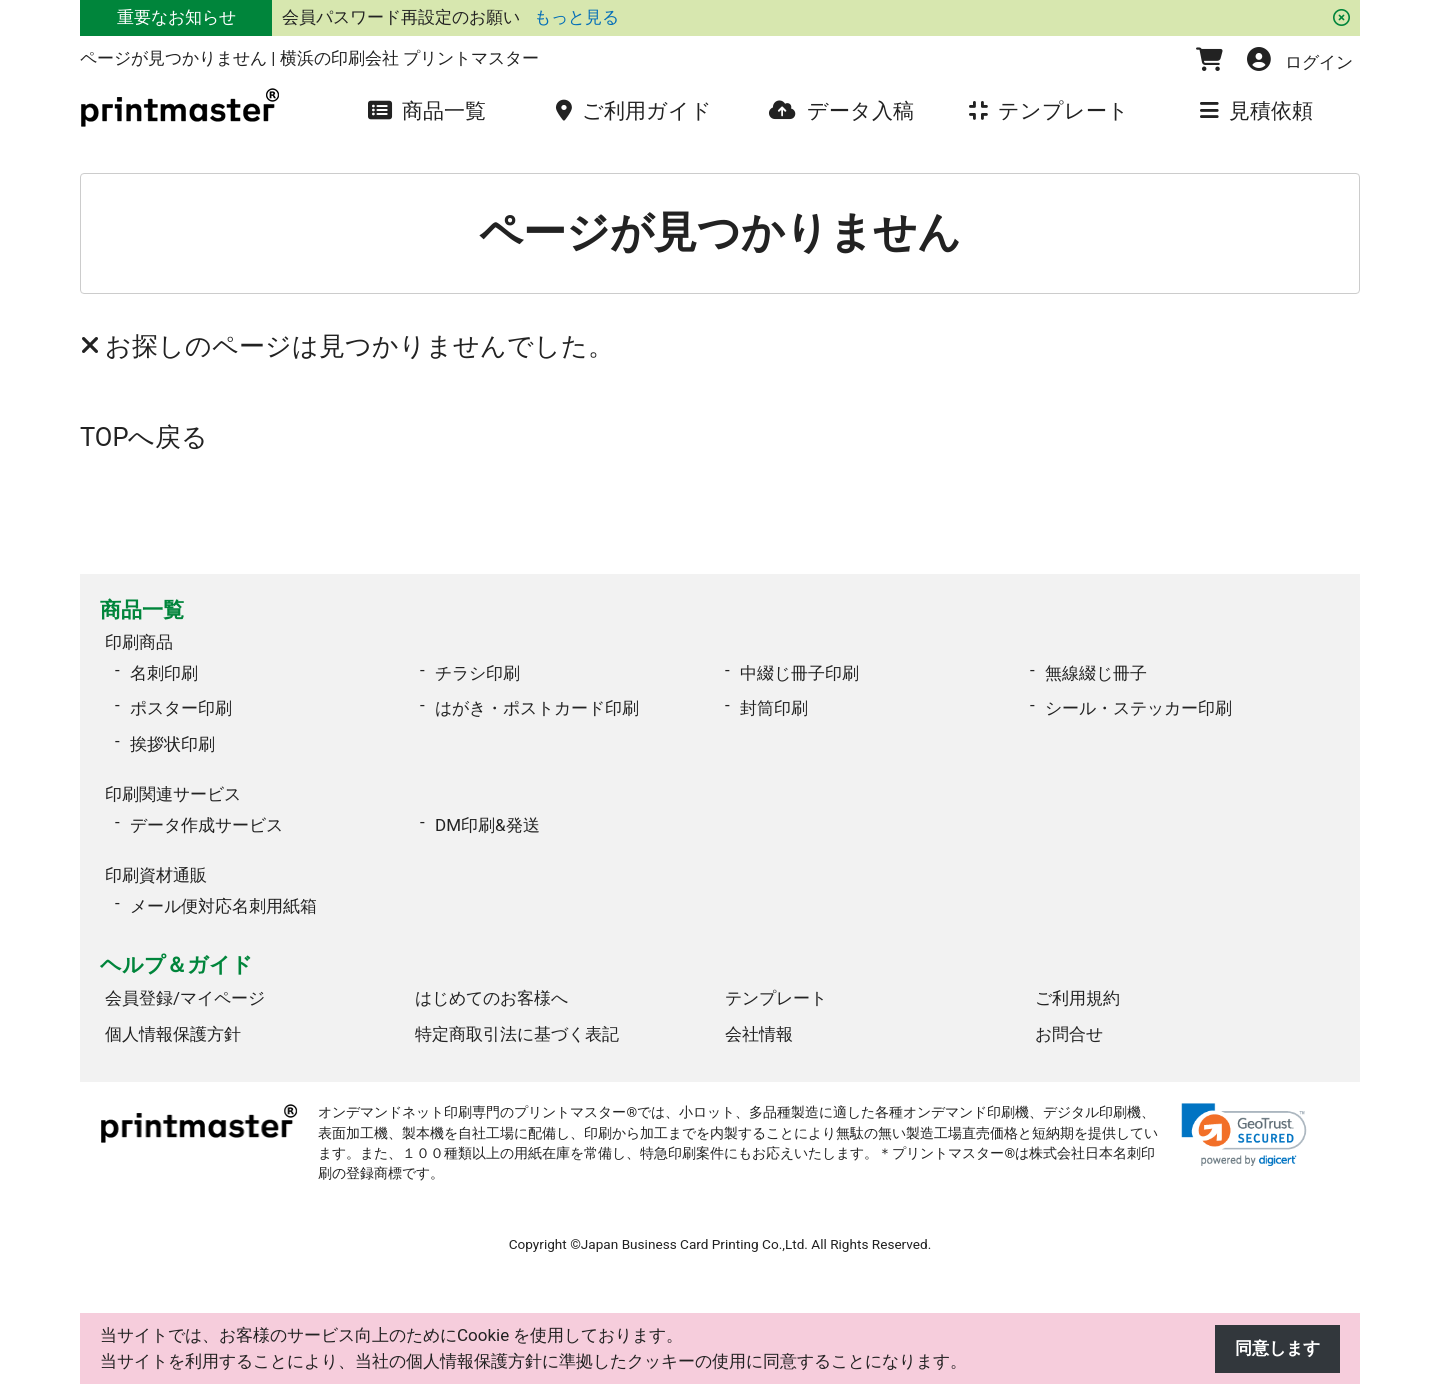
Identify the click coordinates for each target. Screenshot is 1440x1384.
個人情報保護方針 (173, 1034)
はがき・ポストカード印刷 (537, 708)
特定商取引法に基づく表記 (517, 1034)
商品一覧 (142, 609)
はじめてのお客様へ (491, 998)
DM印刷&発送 (487, 825)
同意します (1277, 1348)
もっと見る (576, 17)
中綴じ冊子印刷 (799, 673)
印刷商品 (139, 642)
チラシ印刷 (477, 673)
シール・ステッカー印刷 (1138, 708)
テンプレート (776, 998)
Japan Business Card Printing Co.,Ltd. (694, 1244)
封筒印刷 (774, 708)
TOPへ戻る (144, 437)
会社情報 (759, 1034)
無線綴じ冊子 (1096, 673)
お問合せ (1069, 1034)
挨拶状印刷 (172, 744)
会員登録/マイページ (185, 998)
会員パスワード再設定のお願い (403, 17)
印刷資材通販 (156, 875)
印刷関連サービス (173, 794)
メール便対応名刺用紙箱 (223, 906)
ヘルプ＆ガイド (176, 964)
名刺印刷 (164, 673)
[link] (1244, 1134)
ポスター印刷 (181, 708)
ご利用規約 (1077, 998)
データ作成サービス (206, 825)
